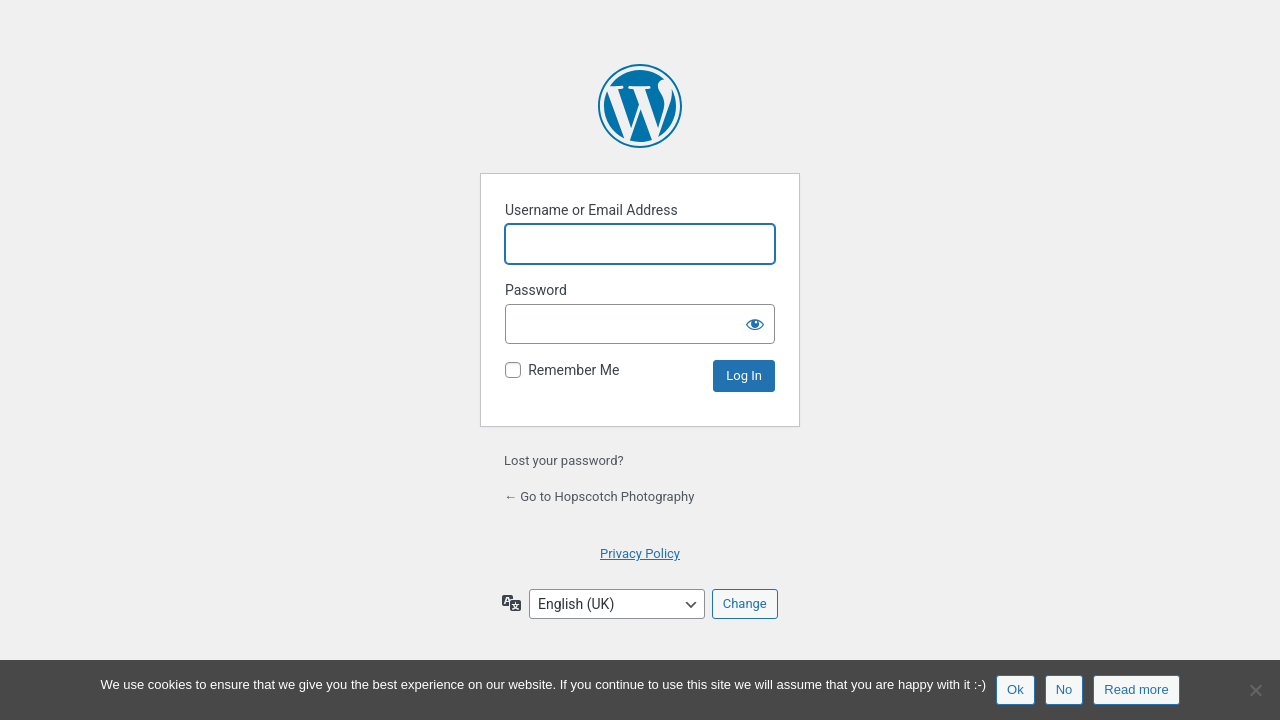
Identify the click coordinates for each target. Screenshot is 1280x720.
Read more (1136, 689)
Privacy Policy (640, 553)
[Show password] (755, 324)
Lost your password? (564, 460)
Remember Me (573, 370)
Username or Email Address (591, 210)
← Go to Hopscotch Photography (599, 496)
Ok (1015, 689)
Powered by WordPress (640, 106)
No (1064, 689)
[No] (1255, 690)
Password (536, 290)
